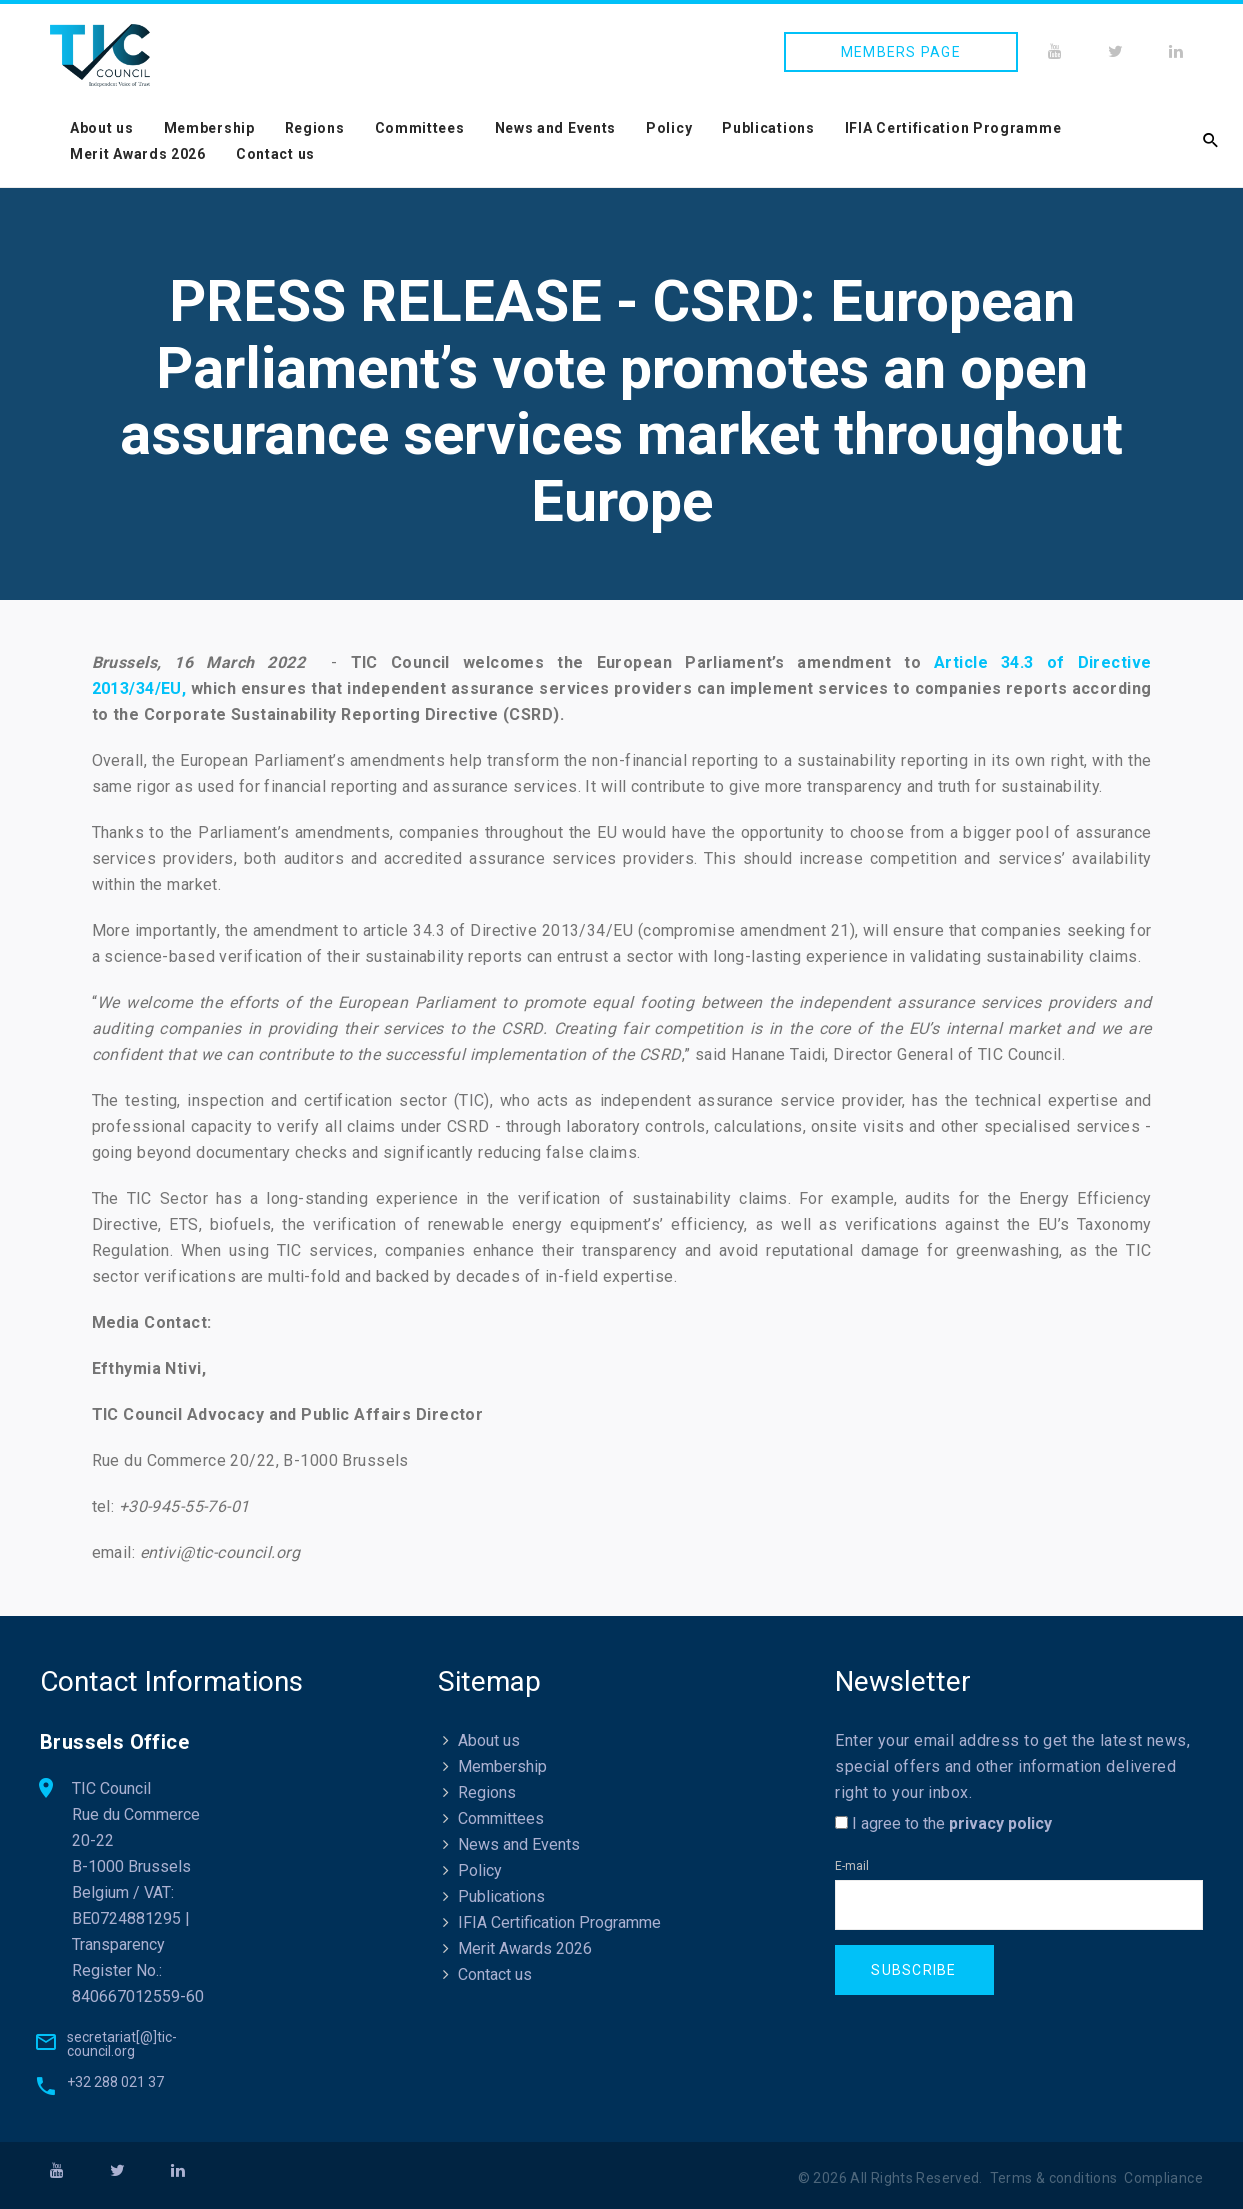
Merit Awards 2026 (138, 154)
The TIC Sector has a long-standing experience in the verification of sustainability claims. (445, 1198)
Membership (209, 128)
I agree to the (943, 1823)
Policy (669, 128)
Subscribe (913, 1970)
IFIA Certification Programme (953, 128)
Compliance (1163, 2178)
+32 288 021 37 (115, 2082)
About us (102, 128)
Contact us (275, 154)
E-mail (852, 1866)
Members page (901, 52)
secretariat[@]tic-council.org (122, 2044)
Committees (420, 128)
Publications (768, 128)
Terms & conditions (1054, 2178)
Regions (315, 128)
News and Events (556, 128)
